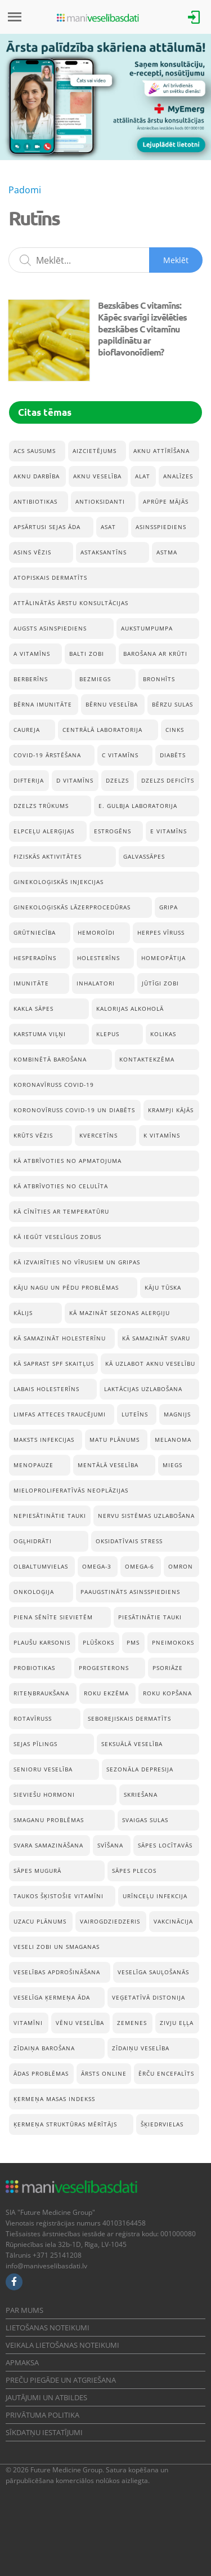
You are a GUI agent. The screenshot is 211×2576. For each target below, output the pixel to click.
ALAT (142, 476)
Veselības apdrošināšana (57, 1972)
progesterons (104, 1668)
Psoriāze (167, 1668)
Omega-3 (96, 1566)
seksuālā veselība (132, 1744)
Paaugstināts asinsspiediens (130, 1592)
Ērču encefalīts (166, 2073)
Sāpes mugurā (37, 1871)
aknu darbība (37, 476)
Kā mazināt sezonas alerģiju (119, 1313)
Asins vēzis (32, 552)
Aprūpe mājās (165, 501)
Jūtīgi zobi (160, 983)
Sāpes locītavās (165, 1845)
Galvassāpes (144, 856)
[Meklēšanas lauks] (105, 260)
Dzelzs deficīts (167, 780)
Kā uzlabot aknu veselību (150, 1363)
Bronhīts (159, 679)
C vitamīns (120, 755)
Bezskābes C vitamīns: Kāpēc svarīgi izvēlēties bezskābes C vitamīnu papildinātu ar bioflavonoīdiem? (142, 328)
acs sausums (35, 451)
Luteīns (135, 1414)
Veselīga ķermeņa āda (52, 1997)
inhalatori (96, 983)
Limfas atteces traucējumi (60, 1414)
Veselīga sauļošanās (153, 1972)
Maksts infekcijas (44, 1440)
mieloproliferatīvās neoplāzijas (71, 1490)
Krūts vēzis (33, 1135)
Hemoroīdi (96, 932)
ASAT (108, 527)
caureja (27, 730)
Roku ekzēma (106, 1693)
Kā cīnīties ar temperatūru (61, 1211)
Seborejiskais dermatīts (129, 1718)
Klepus (107, 1034)
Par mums (24, 2310)
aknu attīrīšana (161, 451)
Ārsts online (104, 2073)
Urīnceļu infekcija (155, 1896)
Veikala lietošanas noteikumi (62, 2345)
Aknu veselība (97, 476)
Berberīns (31, 679)
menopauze (33, 1465)
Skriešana (141, 1794)
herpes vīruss (161, 932)
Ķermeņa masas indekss (54, 2099)
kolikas (163, 1034)
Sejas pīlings (35, 1744)
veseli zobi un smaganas (57, 1947)
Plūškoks (98, 1642)
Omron (180, 1566)
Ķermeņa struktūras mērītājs (65, 2124)
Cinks (174, 730)
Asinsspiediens (161, 527)
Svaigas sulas (145, 1820)
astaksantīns (103, 552)
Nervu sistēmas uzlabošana (146, 1516)
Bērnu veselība (112, 704)
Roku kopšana (167, 1693)
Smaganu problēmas (49, 1820)
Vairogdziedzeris (110, 1921)
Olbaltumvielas (41, 1566)
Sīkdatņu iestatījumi (44, 2432)
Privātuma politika (42, 2415)
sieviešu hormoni (44, 1794)
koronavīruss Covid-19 (54, 1085)
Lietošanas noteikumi (47, 2327)
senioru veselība (43, 1769)
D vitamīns (74, 780)
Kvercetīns (98, 1135)
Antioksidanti (100, 501)
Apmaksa (22, 2362)
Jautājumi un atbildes (46, 2397)
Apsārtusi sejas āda (47, 527)
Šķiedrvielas (162, 2124)
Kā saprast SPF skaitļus (54, 1363)
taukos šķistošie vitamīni (59, 1896)
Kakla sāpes (33, 1008)
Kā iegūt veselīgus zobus (57, 1237)
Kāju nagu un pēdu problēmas (66, 1287)
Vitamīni (28, 2023)
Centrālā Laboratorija (102, 730)
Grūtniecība (35, 932)
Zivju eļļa (177, 2023)
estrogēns (112, 831)
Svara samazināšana (48, 1845)
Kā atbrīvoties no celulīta (61, 1186)
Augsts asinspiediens (50, 628)
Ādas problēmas (41, 2073)
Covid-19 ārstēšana (47, 755)
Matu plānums (114, 1440)
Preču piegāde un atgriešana (61, 2380)
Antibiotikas (35, 501)
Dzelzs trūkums (41, 806)
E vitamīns (168, 831)
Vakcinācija (173, 1921)
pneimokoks (173, 1642)
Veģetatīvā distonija (148, 1997)
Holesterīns (98, 958)
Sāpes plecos (134, 1871)
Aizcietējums (94, 451)
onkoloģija (34, 1592)
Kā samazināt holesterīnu (60, 1338)
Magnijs (177, 1414)
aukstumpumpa (147, 628)
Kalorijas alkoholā (130, 1008)
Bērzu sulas (172, 704)
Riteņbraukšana (41, 1693)
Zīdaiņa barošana (44, 2048)
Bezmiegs (95, 679)
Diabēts (173, 755)
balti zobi (86, 654)
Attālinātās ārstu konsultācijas (71, 603)
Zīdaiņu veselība (140, 2048)
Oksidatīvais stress (129, 1541)
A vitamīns (32, 654)
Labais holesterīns (46, 1389)
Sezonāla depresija (139, 1769)
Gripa (168, 907)
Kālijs (23, 1313)
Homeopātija (163, 958)
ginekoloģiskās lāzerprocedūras (72, 907)
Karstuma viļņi (40, 1034)
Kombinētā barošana (50, 1059)
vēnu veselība (80, 2023)
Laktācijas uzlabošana (143, 1389)
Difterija (29, 780)
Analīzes (178, 476)
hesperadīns (35, 958)
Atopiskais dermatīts (50, 577)
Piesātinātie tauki (150, 1617)
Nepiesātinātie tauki (50, 1516)
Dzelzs (117, 780)
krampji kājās (171, 1110)
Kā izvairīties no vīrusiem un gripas (77, 1262)
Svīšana (110, 1845)
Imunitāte (31, 983)
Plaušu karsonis (42, 1642)
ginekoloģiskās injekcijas (59, 882)
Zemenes (132, 2023)
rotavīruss (33, 1718)
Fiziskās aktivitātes (48, 856)
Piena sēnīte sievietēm (53, 1617)
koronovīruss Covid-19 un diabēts (74, 1110)
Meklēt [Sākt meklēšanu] (175, 260)
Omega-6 (139, 1566)
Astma (166, 552)
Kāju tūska (163, 1287)
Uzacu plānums (40, 1921)
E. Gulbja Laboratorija (137, 806)
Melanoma (173, 1440)
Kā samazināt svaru (156, 1338)
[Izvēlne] (15, 17)
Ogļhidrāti (33, 1541)
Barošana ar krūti (155, 654)
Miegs (172, 1465)
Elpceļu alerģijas (44, 831)
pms (133, 1642)
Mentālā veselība (108, 1465)
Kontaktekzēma (146, 1059)
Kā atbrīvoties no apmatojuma (68, 1161)
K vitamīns (161, 1135)
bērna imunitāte (43, 704)
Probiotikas (34, 1668)
